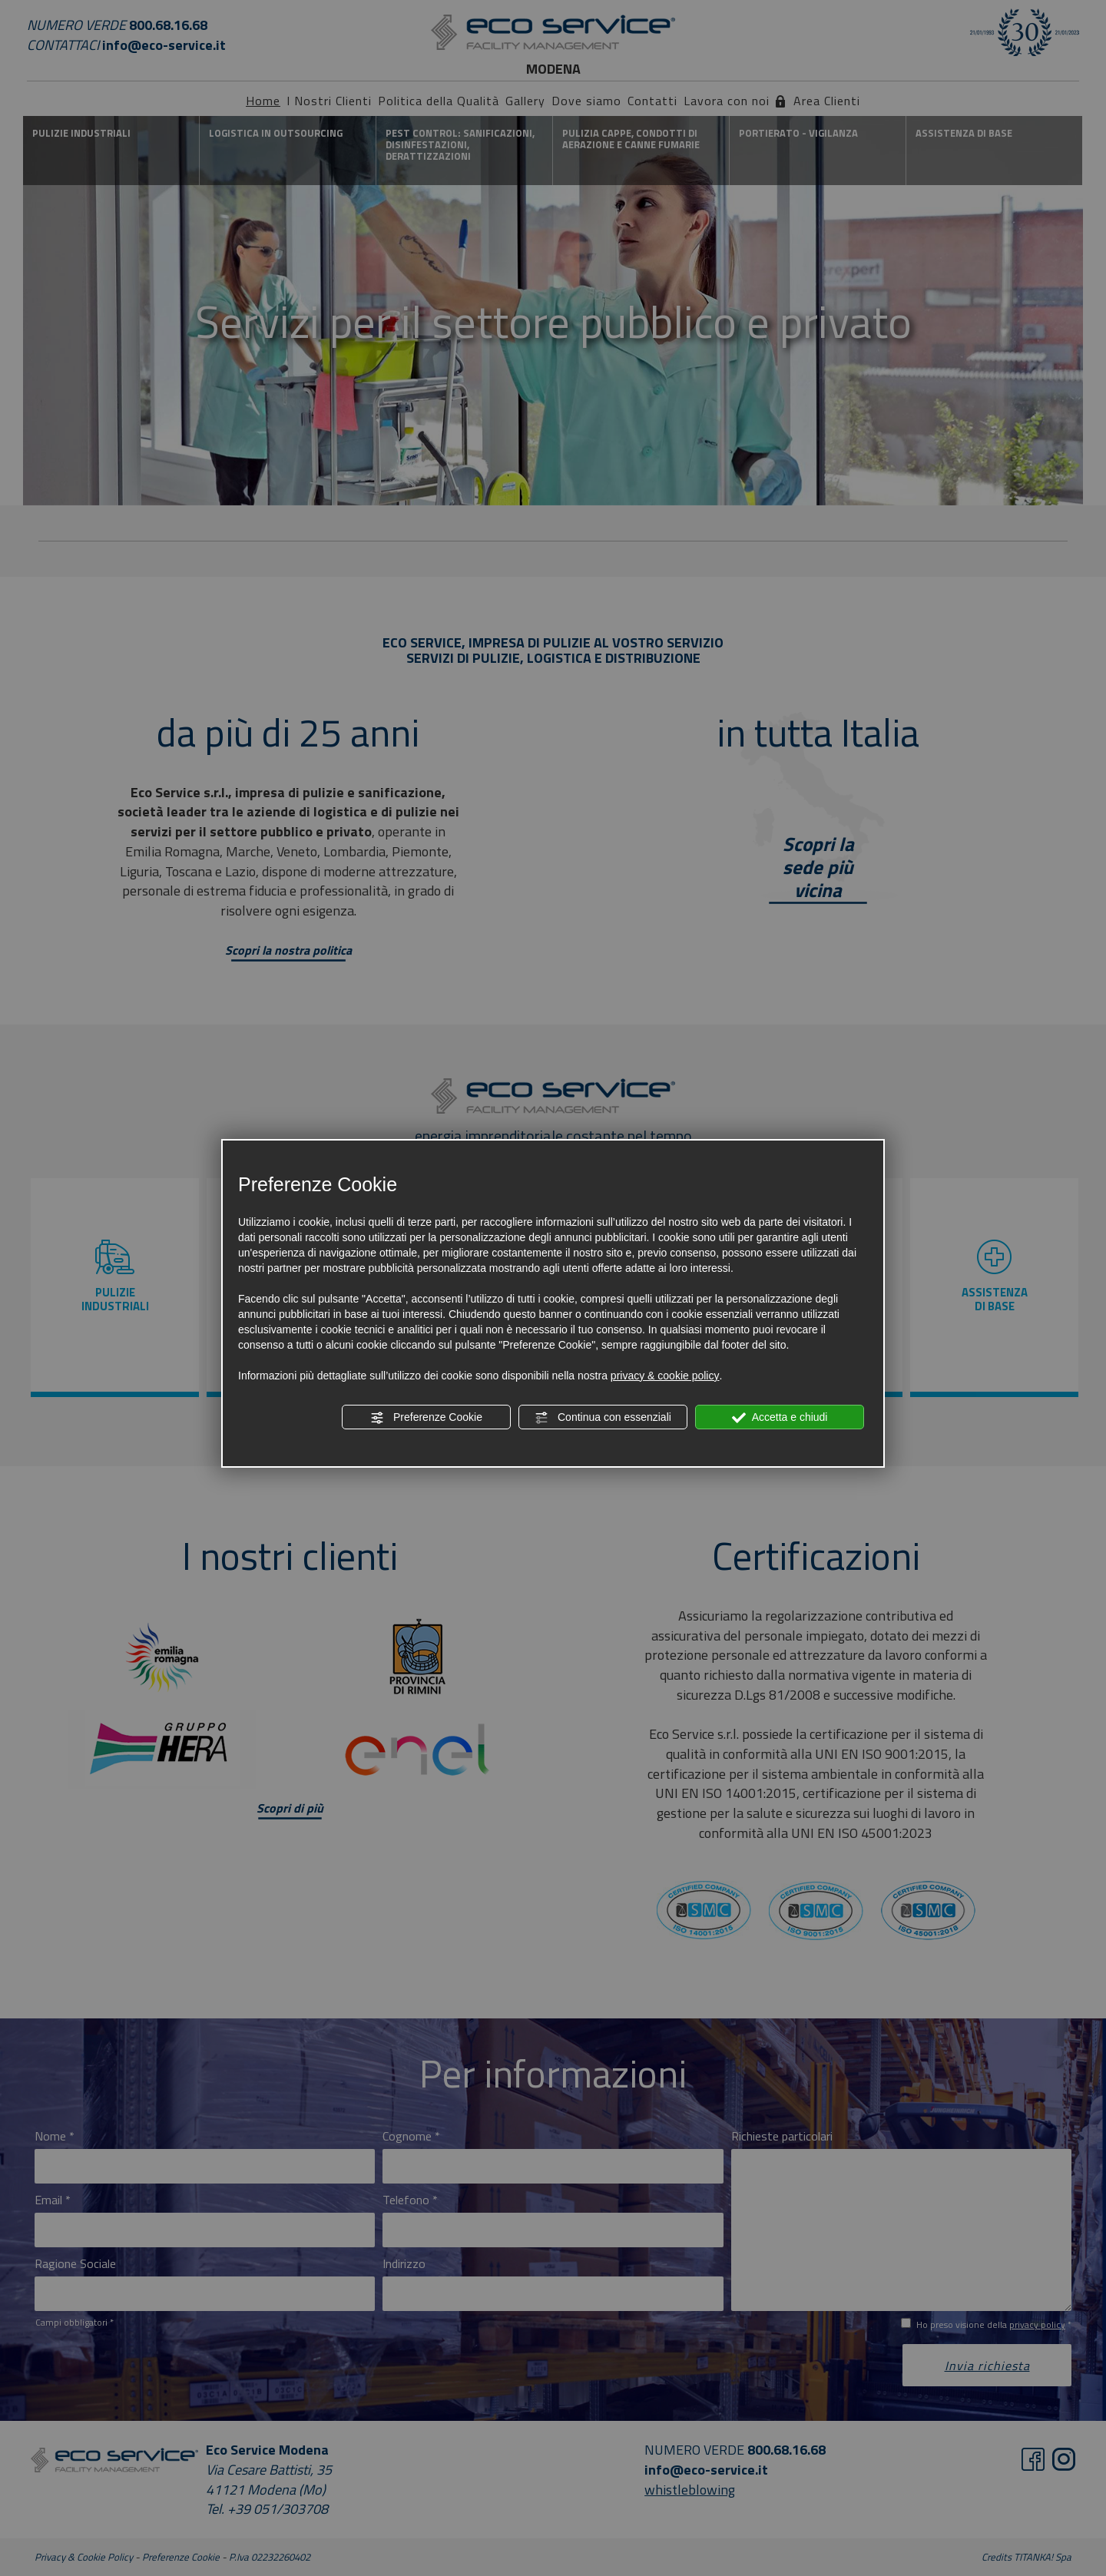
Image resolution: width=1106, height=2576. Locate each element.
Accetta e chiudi (780, 1418)
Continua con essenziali (603, 1418)
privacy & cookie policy (665, 1375)
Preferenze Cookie (426, 1418)
